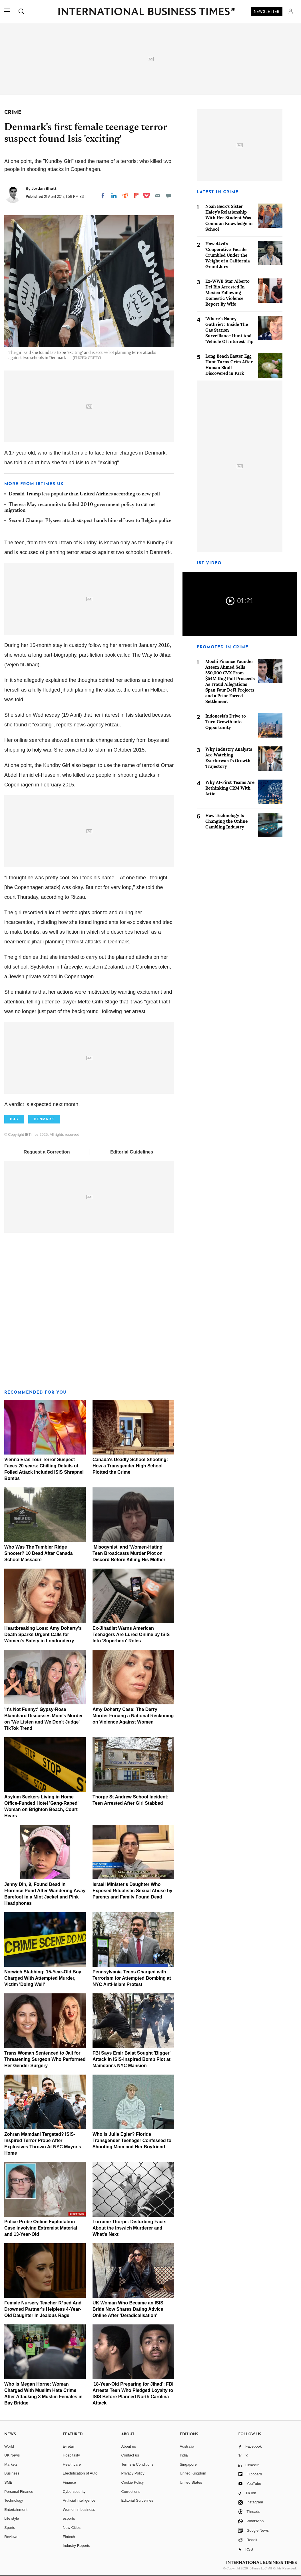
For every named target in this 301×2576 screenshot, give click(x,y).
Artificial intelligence (79, 2500)
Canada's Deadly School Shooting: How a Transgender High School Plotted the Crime (130, 1466)
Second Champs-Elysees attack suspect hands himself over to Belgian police (90, 520)
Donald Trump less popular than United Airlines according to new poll (84, 494)
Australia (187, 2446)
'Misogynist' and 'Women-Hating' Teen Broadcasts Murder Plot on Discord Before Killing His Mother (129, 1553)
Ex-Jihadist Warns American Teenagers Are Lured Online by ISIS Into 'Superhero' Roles (131, 1634)
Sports (9, 2527)
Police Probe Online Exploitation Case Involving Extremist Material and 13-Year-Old (40, 2228)
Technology (13, 2500)
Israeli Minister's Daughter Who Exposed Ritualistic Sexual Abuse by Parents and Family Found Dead (132, 1890)
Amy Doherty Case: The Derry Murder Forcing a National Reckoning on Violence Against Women (133, 1715)
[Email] (157, 195)
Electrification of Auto (80, 2473)
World (9, 2446)
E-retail (69, 2446)
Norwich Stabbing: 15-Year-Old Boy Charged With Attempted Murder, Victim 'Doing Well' (42, 1978)
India (184, 2455)
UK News (12, 2455)
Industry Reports (76, 2545)
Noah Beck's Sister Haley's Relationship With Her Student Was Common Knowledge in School (229, 218)
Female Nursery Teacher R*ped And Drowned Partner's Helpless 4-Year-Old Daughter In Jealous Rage (42, 2309)
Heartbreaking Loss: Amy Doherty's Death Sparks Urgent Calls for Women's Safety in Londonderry (43, 1634)
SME (8, 2482)
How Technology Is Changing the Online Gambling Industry (226, 821)
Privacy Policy (133, 2473)
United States (191, 2482)
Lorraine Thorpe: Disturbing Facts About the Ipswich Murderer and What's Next (129, 2228)
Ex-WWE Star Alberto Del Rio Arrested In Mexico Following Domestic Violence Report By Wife (227, 292)
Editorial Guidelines (131, 1151)
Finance (69, 2482)
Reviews (11, 2537)
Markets (10, 2464)
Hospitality (71, 2455)
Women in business (79, 2509)
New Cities (72, 2527)
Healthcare (72, 2464)
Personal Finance (18, 2491)
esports (69, 2518)
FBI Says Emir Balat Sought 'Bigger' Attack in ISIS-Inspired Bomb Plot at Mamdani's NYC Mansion (131, 2059)
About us (128, 2446)
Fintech (69, 2537)
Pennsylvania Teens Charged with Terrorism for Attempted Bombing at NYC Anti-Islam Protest (132, 1978)
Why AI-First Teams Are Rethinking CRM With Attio (229, 788)
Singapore (188, 2464)
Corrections (130, 2491)
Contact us (130, 2455)
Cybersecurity (74, 2491)
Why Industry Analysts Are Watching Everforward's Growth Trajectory (228, 757)
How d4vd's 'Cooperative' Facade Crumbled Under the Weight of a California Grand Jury (227, 255)
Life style (11, 2518)
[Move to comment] (169, 195)
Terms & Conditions (137, 2464)
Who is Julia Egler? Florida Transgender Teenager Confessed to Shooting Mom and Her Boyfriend (132, 2140)
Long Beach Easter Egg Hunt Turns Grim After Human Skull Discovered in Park (229, 364)
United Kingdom (193, 2473)
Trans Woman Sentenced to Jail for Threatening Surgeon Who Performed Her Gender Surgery (44, 2059)
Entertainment (15, 2509)
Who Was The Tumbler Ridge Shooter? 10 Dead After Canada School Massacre (38, 1553)
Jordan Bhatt (44, 188)
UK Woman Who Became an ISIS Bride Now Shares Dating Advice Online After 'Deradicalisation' (128, 2309)
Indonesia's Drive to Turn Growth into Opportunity (225, 721)
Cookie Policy (132, 2482)
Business (11, 2473)
